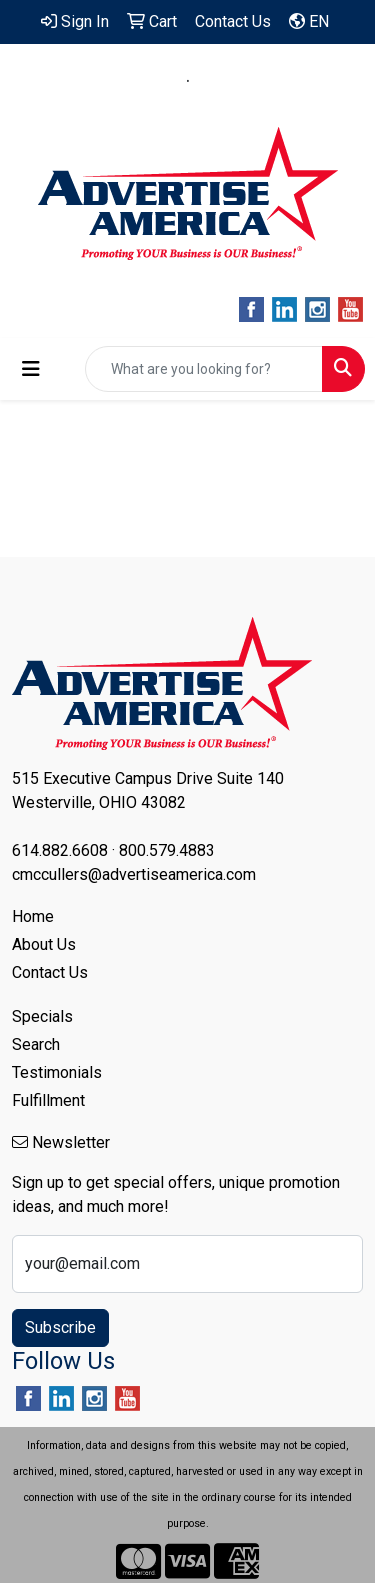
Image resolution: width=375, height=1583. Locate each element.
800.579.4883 (254, 81)
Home (33, 916)
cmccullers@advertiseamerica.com (188, 104)
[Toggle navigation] (31, 369)
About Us (44, 944)
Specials (42, 1016)
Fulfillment (48, 1100)
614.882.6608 (122, 81)
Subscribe (60, 1327)
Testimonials (57, 1072)
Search (36, 1044)
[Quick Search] (204, 369)
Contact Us (50, 972)
